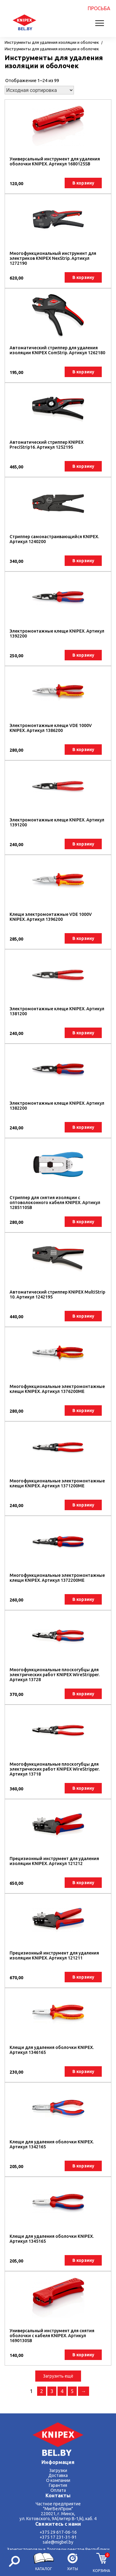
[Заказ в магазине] (39, 90)
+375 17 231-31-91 (58, 2537)
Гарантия (58, 2485)
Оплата (58, 2490)
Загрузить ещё (58, 2376)
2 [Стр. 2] (41, 2391)
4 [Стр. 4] (62, 2391)
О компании (58, 2480)
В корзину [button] (83, 183)
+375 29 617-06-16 (58, 2532)
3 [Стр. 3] (51, 2391)
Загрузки (58, 2470)
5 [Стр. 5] (72, 2391)
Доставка (58, 2475)
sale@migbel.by (58, 2542)
